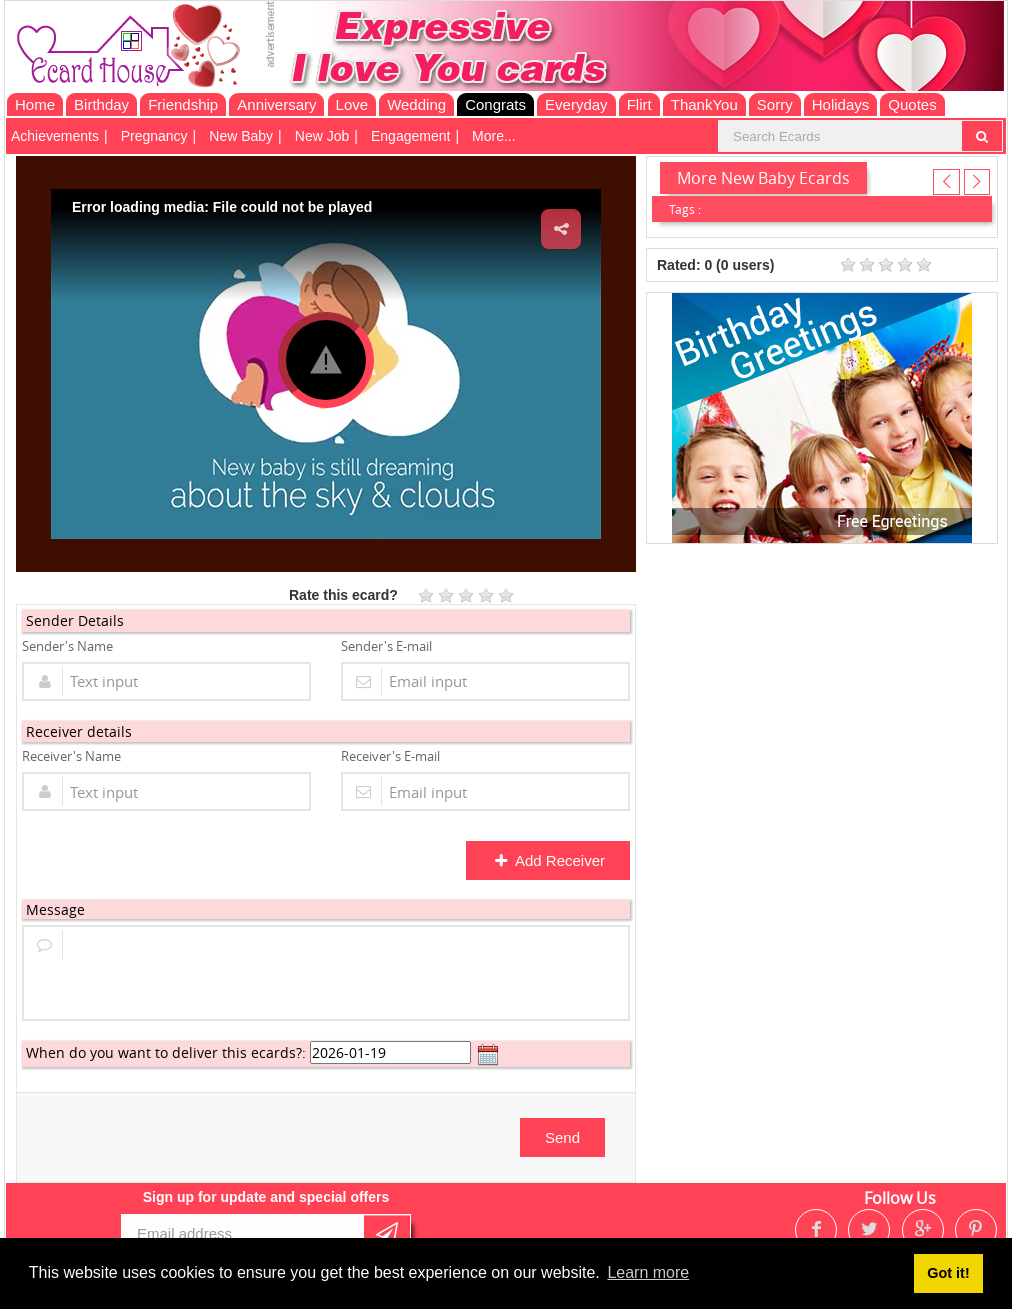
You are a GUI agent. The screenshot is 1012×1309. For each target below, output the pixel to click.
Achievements (55, 136)
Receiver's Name (71, 756)
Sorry (775, 104)
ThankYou (704, 104)
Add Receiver (549, 860)
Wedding (416, 104)
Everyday (576, 104)
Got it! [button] (948, 1273)
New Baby (241, 136)
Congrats (495, 104)
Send (562, 1137)
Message (55, 909)
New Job (322, 136)
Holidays (841, 104)
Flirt (639, 104)
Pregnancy (154, 136)
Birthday (101, 104)
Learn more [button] (648, 1272)
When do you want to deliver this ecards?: (166, 1052)
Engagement (410, 136)
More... (494, 136)
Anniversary (276, 104)
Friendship (183, 104)
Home (35, 104)
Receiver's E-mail (390, 756)
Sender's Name (67, 646)
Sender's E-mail (386, 646)
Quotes (912, 104)
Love (352, 104)
